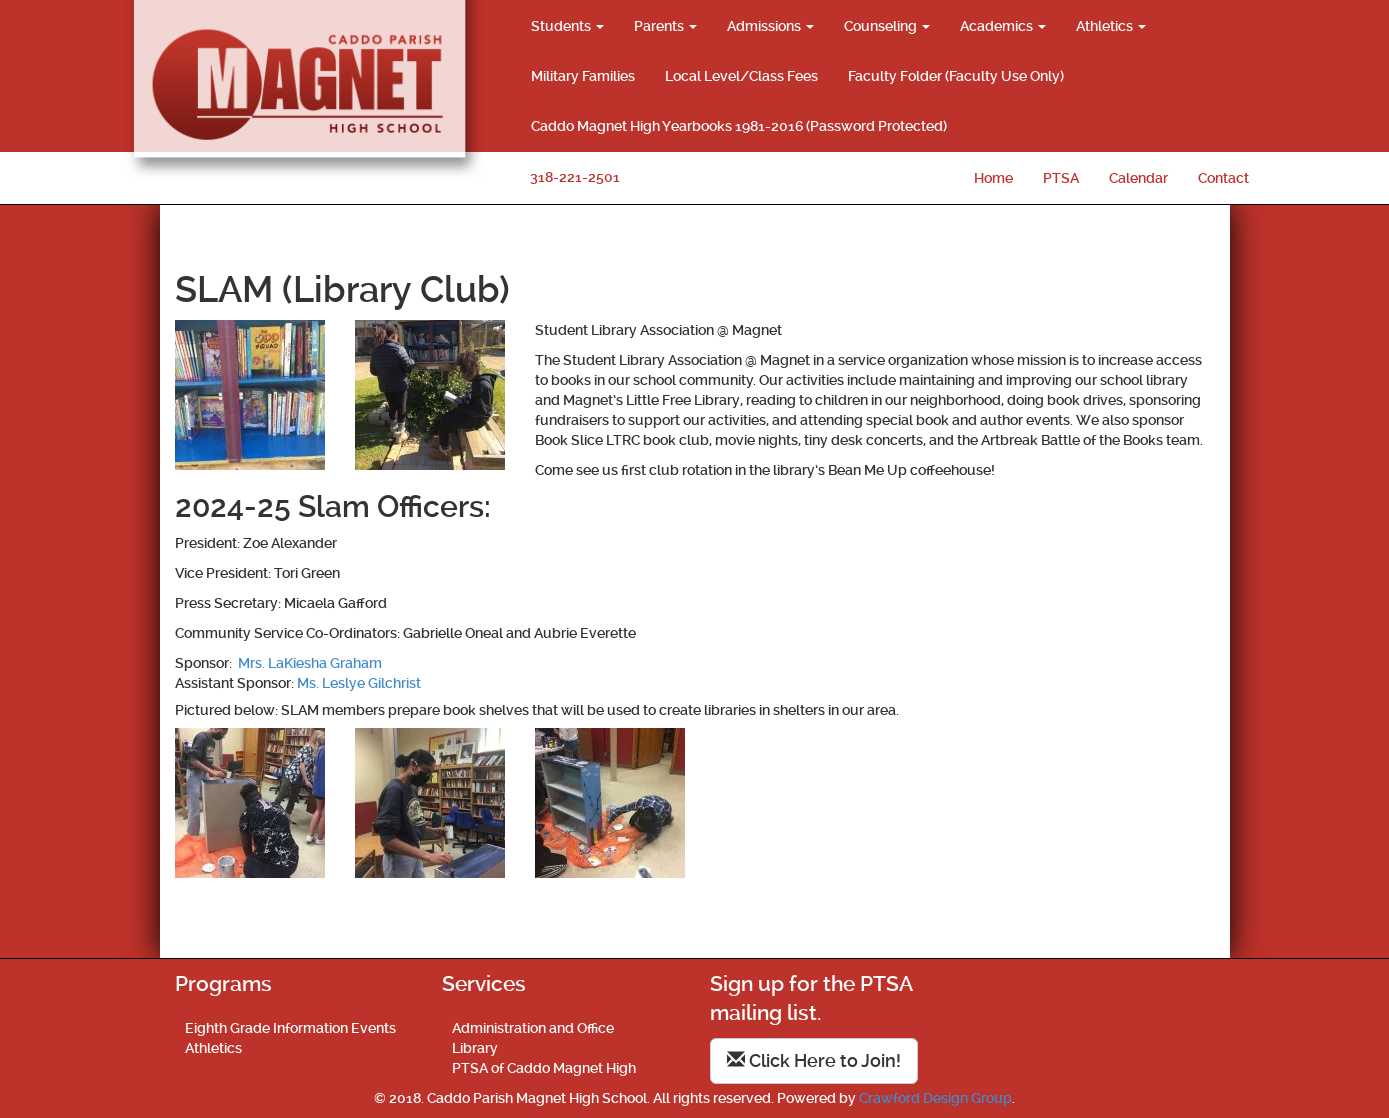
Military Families (583, 76)
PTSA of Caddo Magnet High (544, 1068)
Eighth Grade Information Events (290, 1028)
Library (475, 1048)
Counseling (887, 26)
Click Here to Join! (814, 1060)
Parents (665, 26)
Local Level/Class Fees (741, 76)
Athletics (1111, 26)
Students (567, 26)
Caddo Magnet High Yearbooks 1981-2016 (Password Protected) (739, 126)
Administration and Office (533, 1028)
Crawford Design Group (935, 1098)
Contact (1223, 178)
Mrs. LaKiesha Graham (308, 663)
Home (993, 178)
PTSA (1061, 178)
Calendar (1138, 178)
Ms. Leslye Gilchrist (359, 683)
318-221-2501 (575, 177)
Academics (1003, 26)
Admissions (770, 26)
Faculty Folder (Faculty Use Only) (956, 76)
